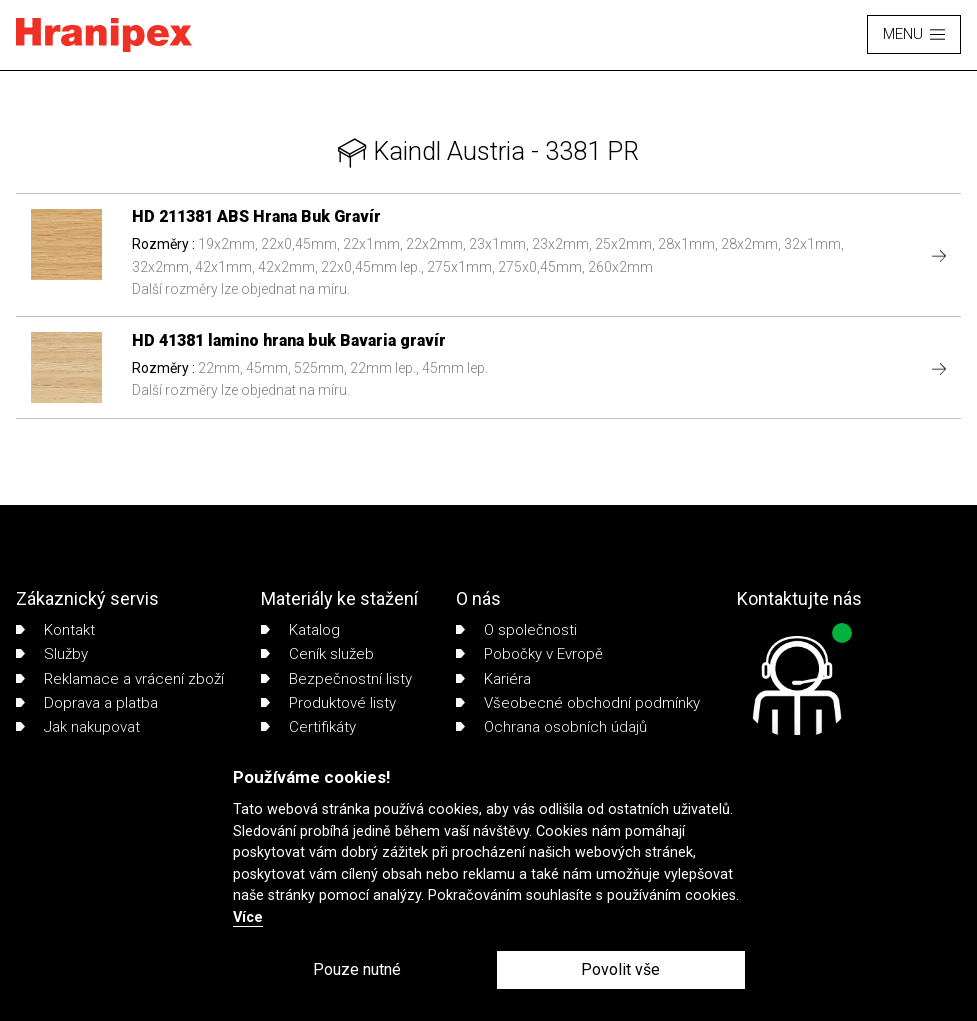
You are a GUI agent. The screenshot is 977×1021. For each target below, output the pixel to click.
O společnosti (516, 630)
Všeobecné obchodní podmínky (578, 703)
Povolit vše (620, 969)
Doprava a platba (87, 703)
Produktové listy (328, 703)
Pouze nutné (357, 969)
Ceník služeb (317, 654)
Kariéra (493, 679)
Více (248, 917)
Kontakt (55, 630)
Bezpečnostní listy (336, 679)
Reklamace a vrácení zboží (120, 679)
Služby (52, 654)
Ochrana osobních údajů (551, 727)
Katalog (300, 630)
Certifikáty (308, 727)
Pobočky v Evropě (529, 654)
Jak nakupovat (78, 727)
